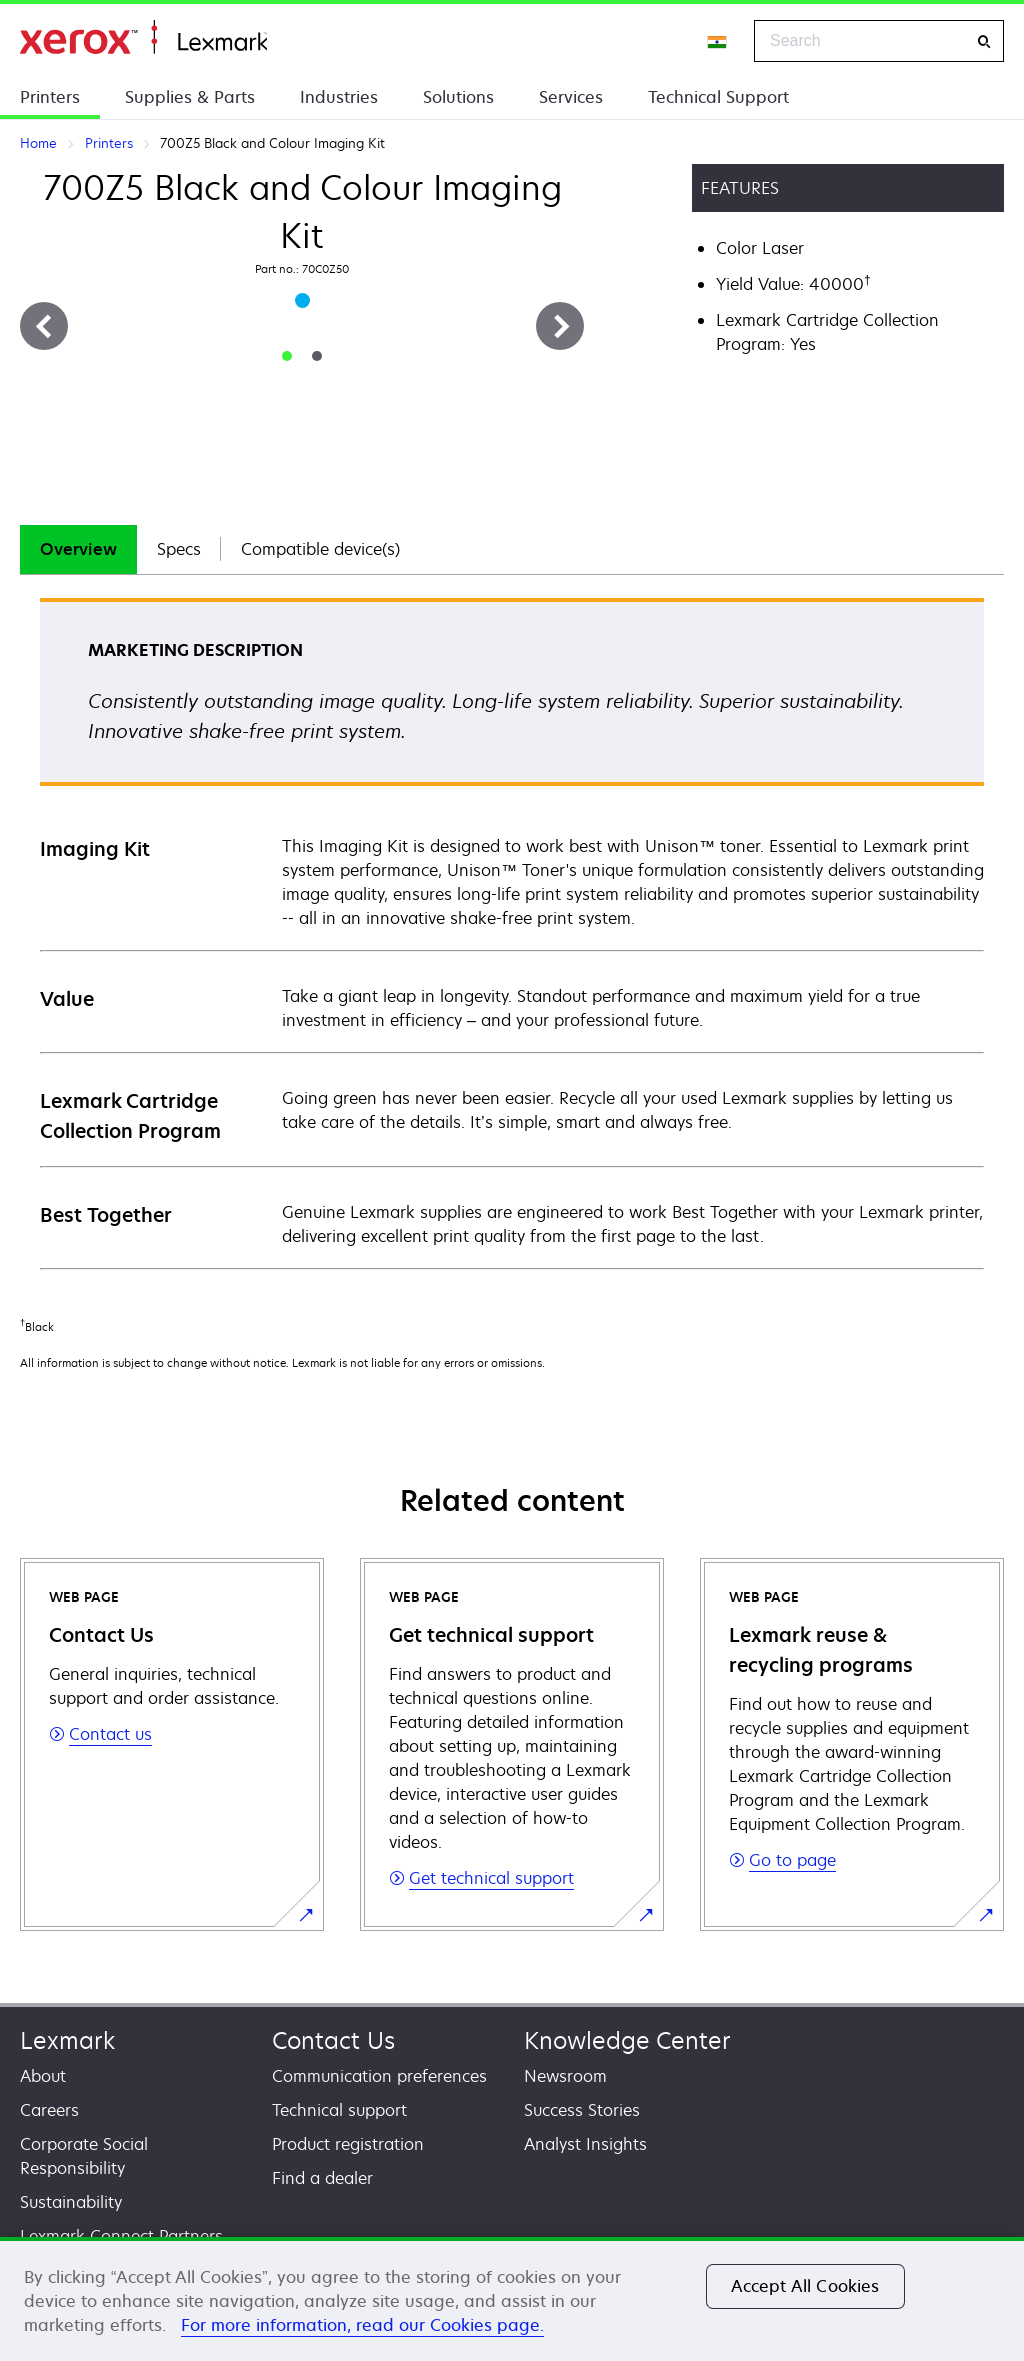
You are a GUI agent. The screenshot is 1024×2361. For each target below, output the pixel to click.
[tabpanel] (512, 932)
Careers (49, 2110)
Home (143, 37)
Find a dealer (322, 2178)
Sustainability (71, 2202)
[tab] (287, 356)
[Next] (560, 326)
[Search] (984, 41)
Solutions (458, 97)
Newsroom (565, 2076)
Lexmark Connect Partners (121, 2236)
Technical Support (718, 97)
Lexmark (67, 2040)
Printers (50, 97)
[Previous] (44, 326)
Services (571, 97)
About (43, 2076)
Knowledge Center (627, 2040)
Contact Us (333, 2040)
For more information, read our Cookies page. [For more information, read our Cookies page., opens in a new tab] (362, 2325)
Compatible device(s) (320, 549)
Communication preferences (379, 2076)
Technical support (339, 2110)
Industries (339, 97)
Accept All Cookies (805, 2286)
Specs (179, 549)
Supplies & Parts (190, 97)
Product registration (348, 2144)
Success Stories (582, 2110)
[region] (512, 2299)
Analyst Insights (585, 2144)
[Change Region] (718, 41)
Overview (78, 549)
